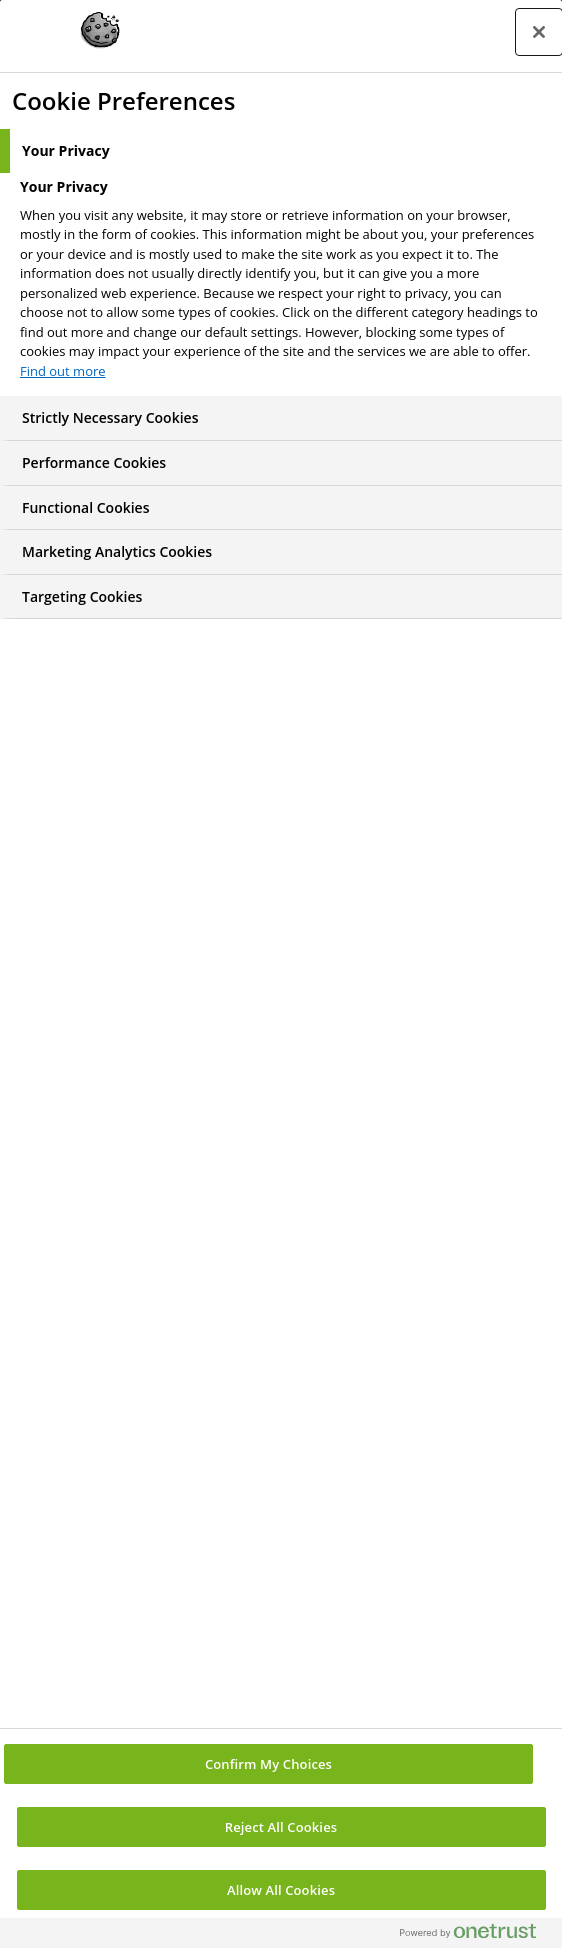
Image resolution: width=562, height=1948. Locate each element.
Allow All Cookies (281, 1890)
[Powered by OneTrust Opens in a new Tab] (476, 1935)
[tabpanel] (283, 285)
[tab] (281, 151)
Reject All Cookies (281, 1827)
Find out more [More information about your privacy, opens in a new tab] (63, 371)
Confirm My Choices (268, 1764)
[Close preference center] (539, 32)
